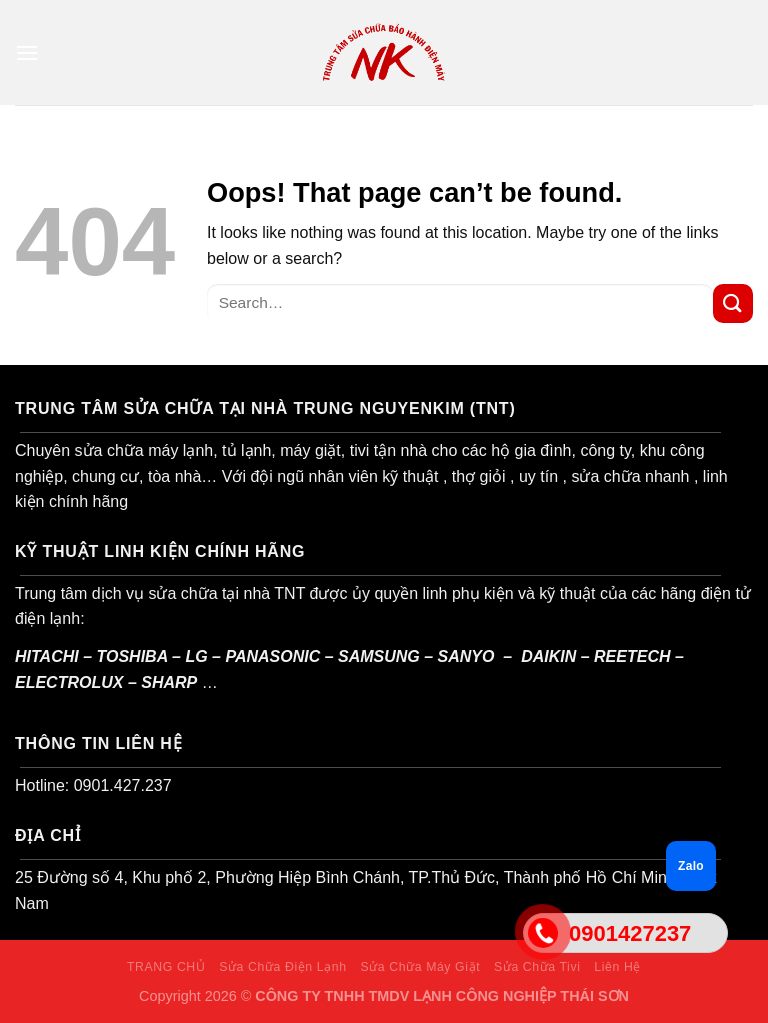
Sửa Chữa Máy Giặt (420, 967)
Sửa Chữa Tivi (537, 967)
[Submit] (733, 303)
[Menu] (27, 52)
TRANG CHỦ (166, 967)
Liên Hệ (617, 967)
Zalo (691, 866)
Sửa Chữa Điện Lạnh (282, 967)
